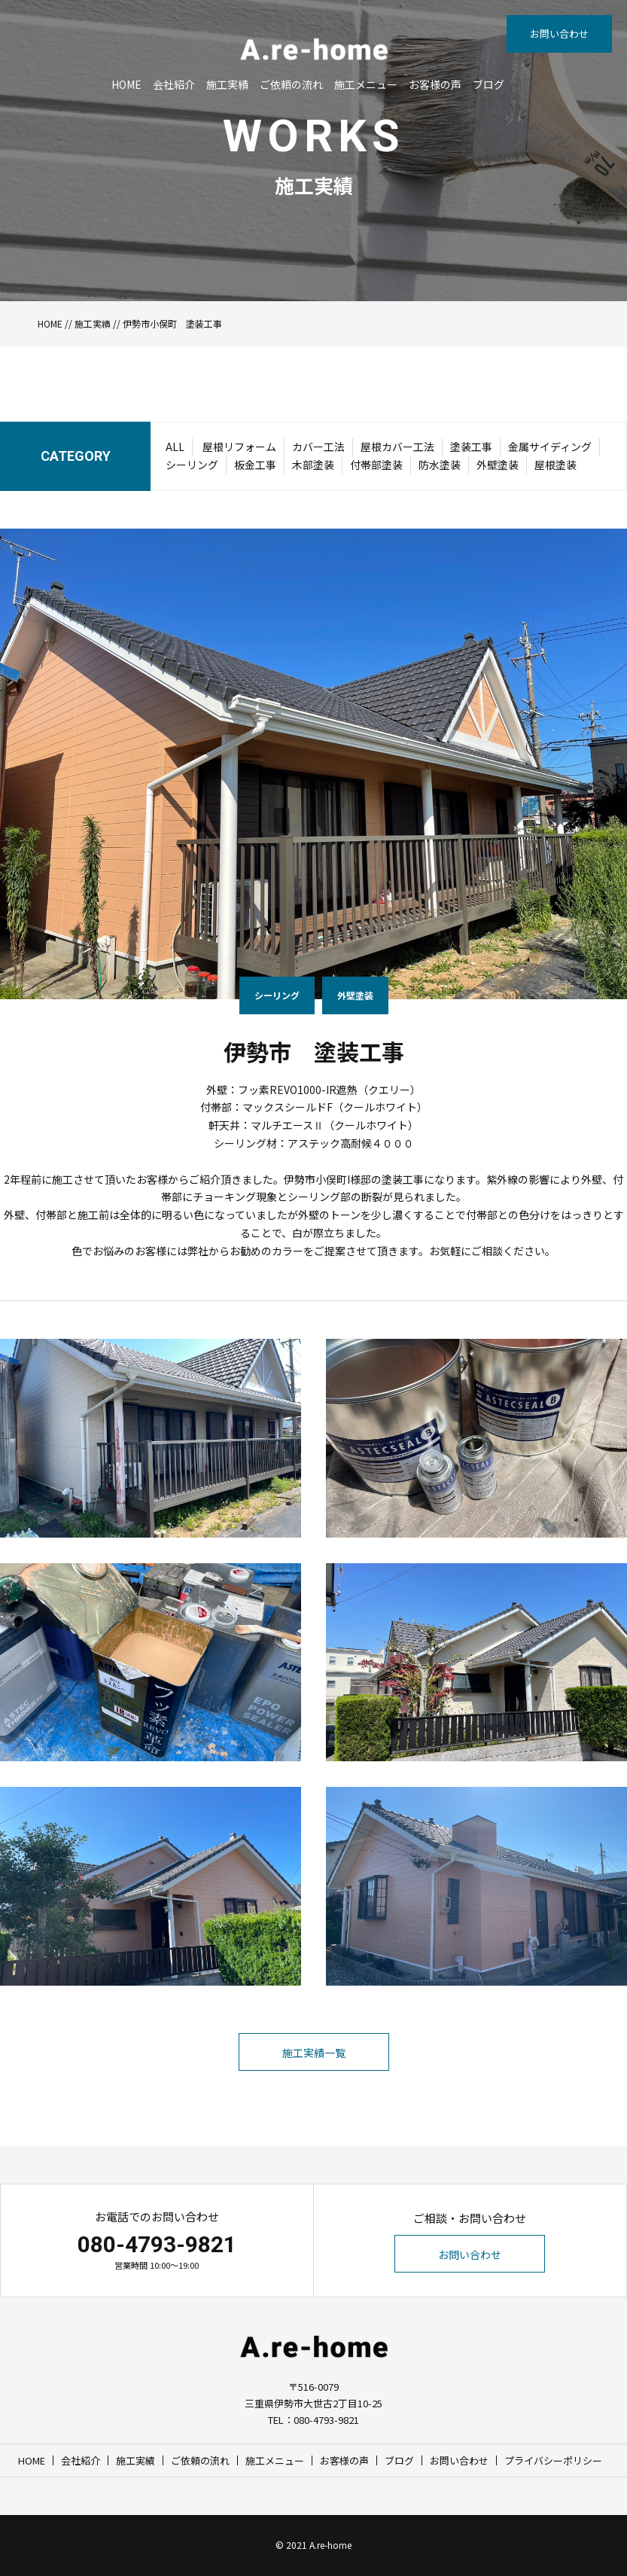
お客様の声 (435, 84)
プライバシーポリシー (553, 2460)
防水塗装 (440, 464)
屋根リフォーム (239, 446)
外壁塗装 (497, 464)
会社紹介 (174, 84)
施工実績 (227, 84)
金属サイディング (550, 446)
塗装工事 (471, 446)
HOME (126, 84)
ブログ (488, 84)
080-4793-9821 (157, 2244)
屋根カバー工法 (397, 446)
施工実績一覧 (313, 2052)
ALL (175, 446)
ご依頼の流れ (291, 84)
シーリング (192, 464)
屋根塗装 (555, 464)
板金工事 (255, 464)
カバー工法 (318, 446)
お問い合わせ (559, 33)
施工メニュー (365, 84)
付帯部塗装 (376, 464)
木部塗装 (313, 464)
